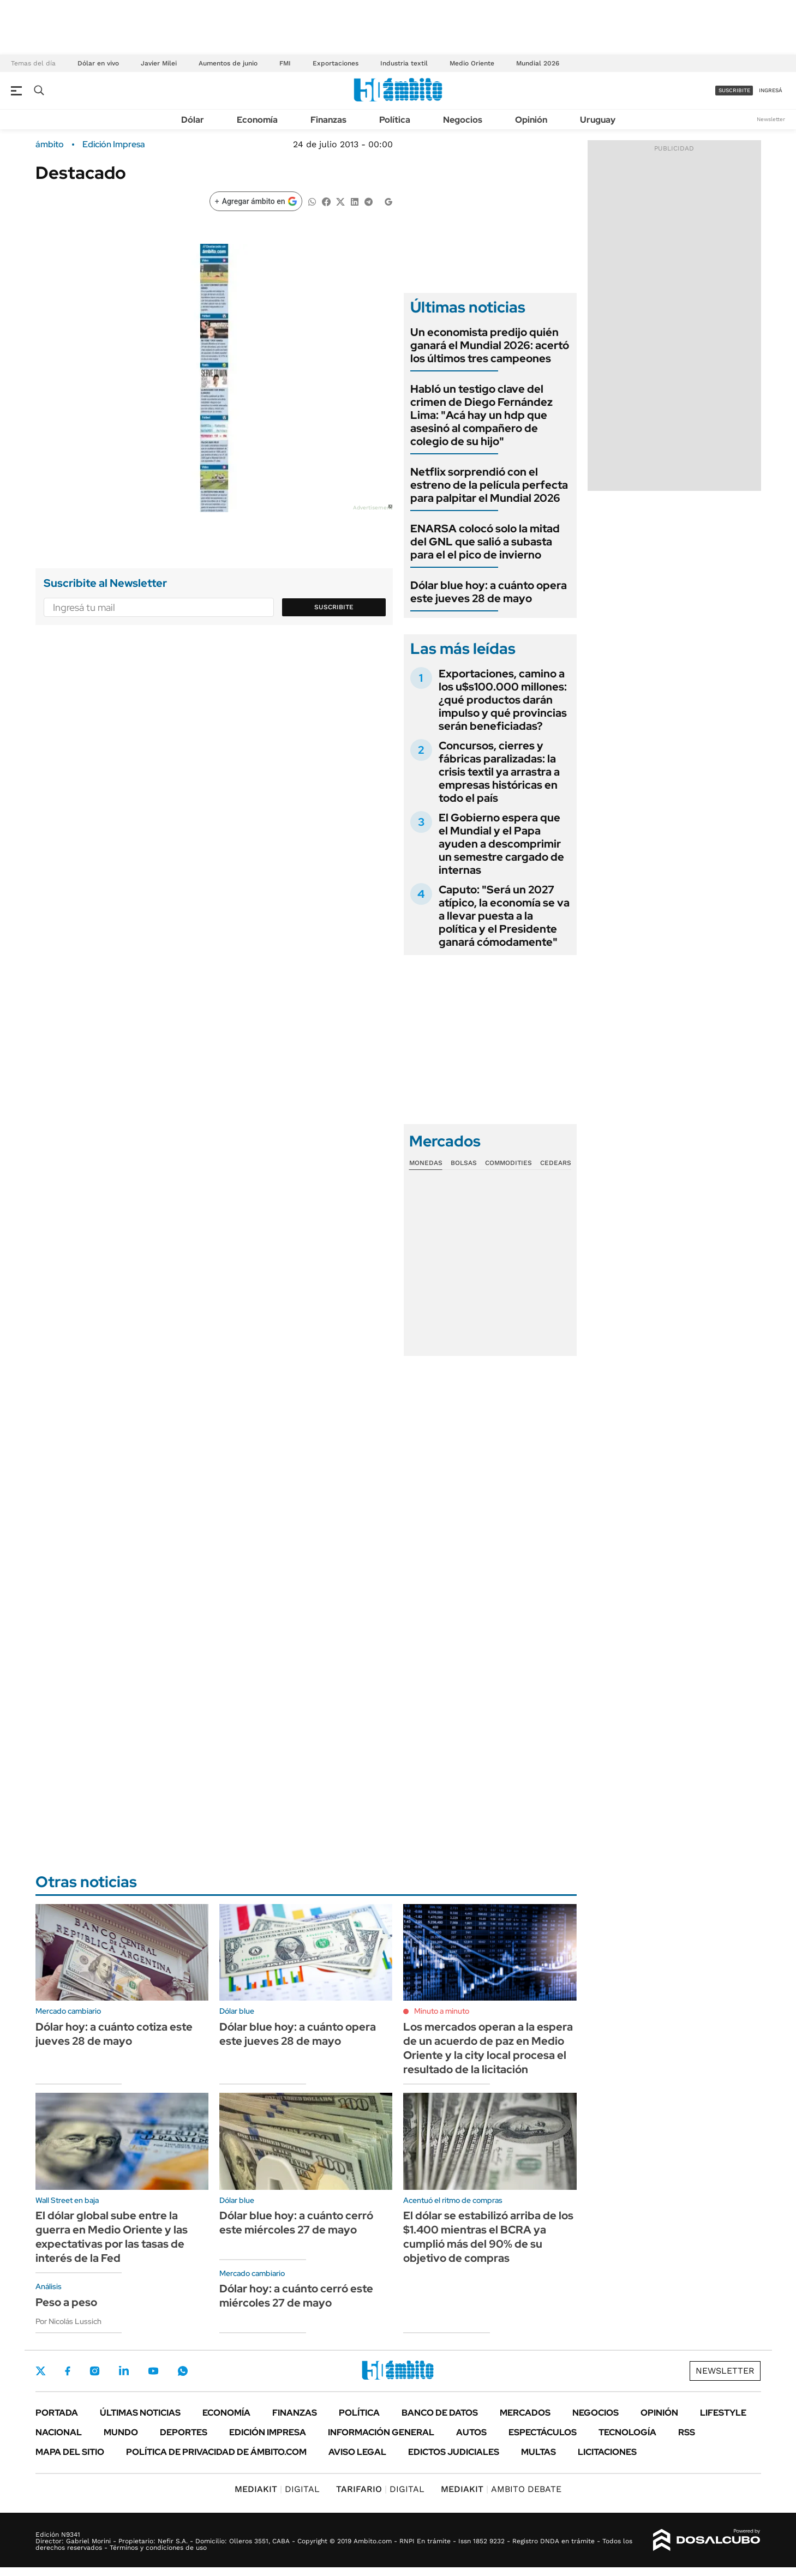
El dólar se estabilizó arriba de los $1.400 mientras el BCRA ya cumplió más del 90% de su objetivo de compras (488, 2236)
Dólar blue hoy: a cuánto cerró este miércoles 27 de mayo (296, 2222)
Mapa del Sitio (69, 2452)
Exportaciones (335, 63)
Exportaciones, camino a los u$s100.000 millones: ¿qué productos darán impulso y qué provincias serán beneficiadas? (503, 699)
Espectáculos (542, 2432)
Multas (538, 2452)
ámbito (49, 144)
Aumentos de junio (228, 63)
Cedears (555, 1163)
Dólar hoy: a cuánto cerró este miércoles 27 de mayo (296, 2295)
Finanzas (328, 119)
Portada (56, 2412)
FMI (285, 63)
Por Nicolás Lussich (68, 2321)
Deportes (183, 2432)
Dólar (192, 119)
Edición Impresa (267, 2432)
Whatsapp (183, 2371)
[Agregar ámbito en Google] (256, 201)
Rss (686, 2432)
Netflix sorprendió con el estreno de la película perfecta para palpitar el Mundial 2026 (489, 485)
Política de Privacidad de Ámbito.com (216, 2452)
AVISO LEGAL (357, 2452)
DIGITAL (277, 2489)
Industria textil (404, 63)
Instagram (94, 2371)
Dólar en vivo (98, 63)
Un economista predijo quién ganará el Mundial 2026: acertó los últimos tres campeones (489, 345)
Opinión (531, 119)
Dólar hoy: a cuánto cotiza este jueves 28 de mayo (114, 2034)
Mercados (525, 2412)
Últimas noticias (140, 2412)
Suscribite (334, 607)
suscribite (734, 90)
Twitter (40, 2371)
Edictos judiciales (453, 2452)
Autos (471, 2432)
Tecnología (627, 2432)
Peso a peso (66, 2302)
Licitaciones (607, 2452)
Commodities (508, 1163)
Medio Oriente (472, 63)
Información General (381, 2432)
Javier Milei (159, 63)
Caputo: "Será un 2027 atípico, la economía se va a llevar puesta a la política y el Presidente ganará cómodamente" (504, 915)
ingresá (770, 90)
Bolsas (464, 1163)
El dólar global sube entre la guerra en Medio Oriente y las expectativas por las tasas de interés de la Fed (111, 2236)
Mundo (121, 2432)
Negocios (462, 119)
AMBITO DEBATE (501, 2489)
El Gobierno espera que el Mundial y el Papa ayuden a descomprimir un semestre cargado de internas (501, 843)
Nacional (58, 2432)
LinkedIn (124, 2371)
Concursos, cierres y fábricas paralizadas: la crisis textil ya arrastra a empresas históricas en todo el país (499, 771)
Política (394, 119)
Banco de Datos (440, 2412)
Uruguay (597, 119)
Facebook (67, 2371)
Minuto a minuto (441, 2011)
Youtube (153, 2371)
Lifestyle (723, 2412)
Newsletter (771, 119)
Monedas (425, 1163)
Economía (257, 119)
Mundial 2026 (537, 63)
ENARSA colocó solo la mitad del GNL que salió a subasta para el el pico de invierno (485, 541)
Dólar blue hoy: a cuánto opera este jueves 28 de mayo (488, 591)
